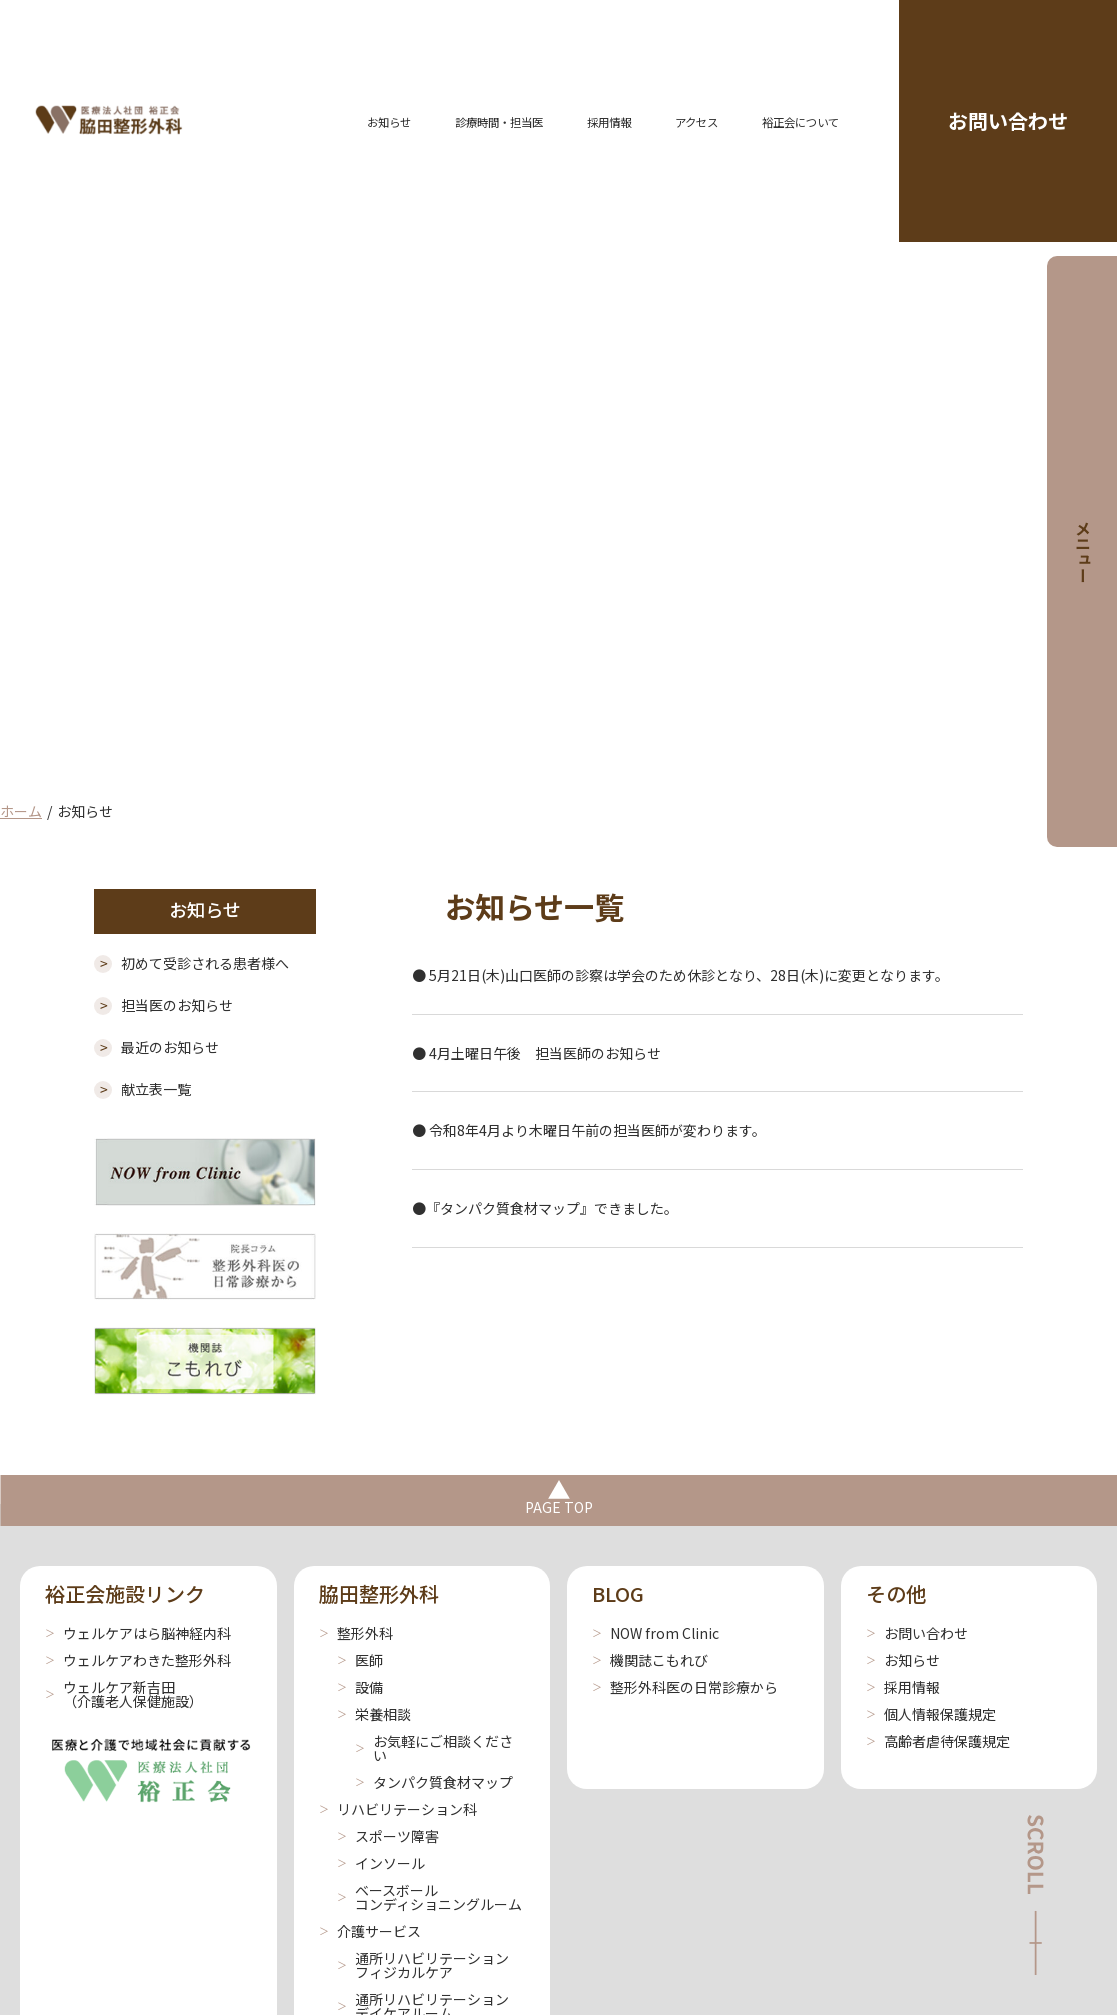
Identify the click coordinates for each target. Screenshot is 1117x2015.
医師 (360, 1660)
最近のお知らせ (156, 1047)
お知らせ (389, 122)
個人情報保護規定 (931, 1714)
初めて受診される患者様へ (191, 963)
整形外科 (356, 1633)
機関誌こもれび (650, 1660)
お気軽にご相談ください (434, 1748)
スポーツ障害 (388, 1836)
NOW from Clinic (655, 1633)
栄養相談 (374, 1714)
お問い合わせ (1008, 120)
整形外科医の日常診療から (685, 1687)
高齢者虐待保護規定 (938, 1741)
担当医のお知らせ (163, 1005)
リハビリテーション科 (398, 1809)
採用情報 (609, 122)
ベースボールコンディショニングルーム (429, 1897)
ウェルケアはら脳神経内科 (138, 1633)
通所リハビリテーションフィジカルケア (423, 1965)
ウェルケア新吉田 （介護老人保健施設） (124, 1694)
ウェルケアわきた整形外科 (138, 1660)
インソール (381, 1863)
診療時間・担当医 (499, 122)
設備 (360, 1687)
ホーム (21, 811)
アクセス (696, 122)
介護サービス (370, 1931)
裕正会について (800, 122)
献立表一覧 (142, 1089)
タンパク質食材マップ (434, 1782)
